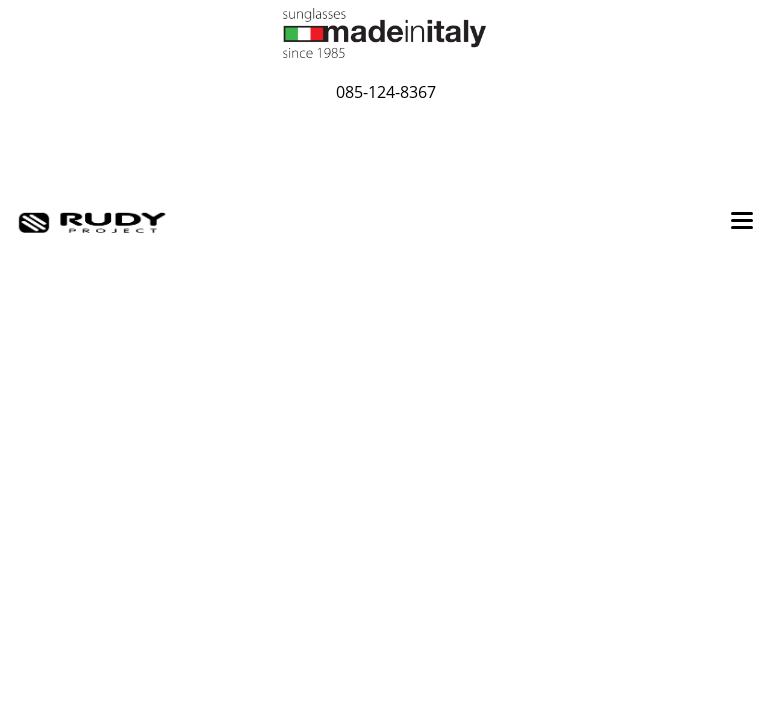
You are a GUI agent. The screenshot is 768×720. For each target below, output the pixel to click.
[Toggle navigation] (742, 222)
